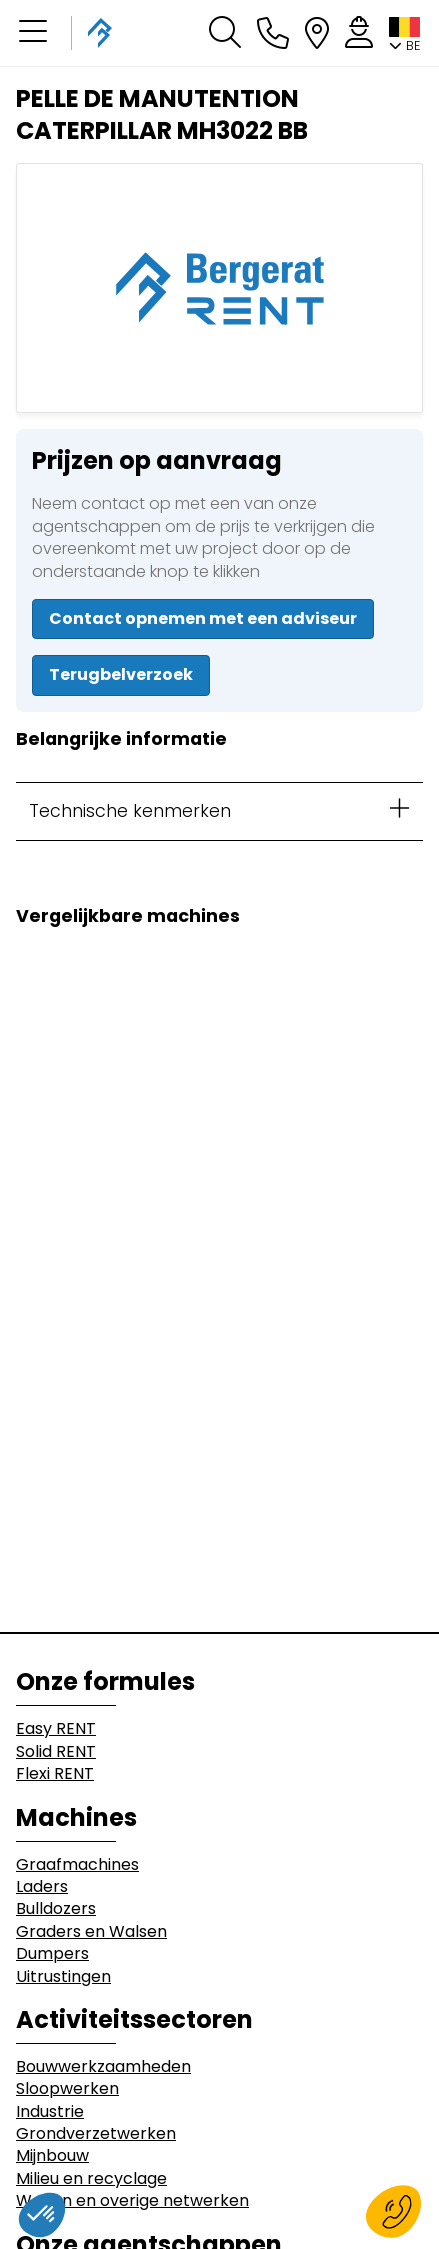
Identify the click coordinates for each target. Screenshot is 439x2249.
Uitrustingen (63, 1977)
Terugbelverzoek (121, 674)
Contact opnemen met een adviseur (203, 618)
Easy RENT (56, 1729)
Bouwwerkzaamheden (103, 2067)
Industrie (50, 2112)
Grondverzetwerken (96, 2134)
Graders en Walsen (91, 1932)
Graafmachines (77, 1865)
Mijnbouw (52, 2156)
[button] (33, 33)
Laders (42, 1887)
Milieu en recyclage (91, 2179)
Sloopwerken (67, 2089)
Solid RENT (56, 1752)
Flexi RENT (55, 1774)
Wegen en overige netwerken (132, 2201)
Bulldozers (56, 1909)
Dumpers (52, 1954)
